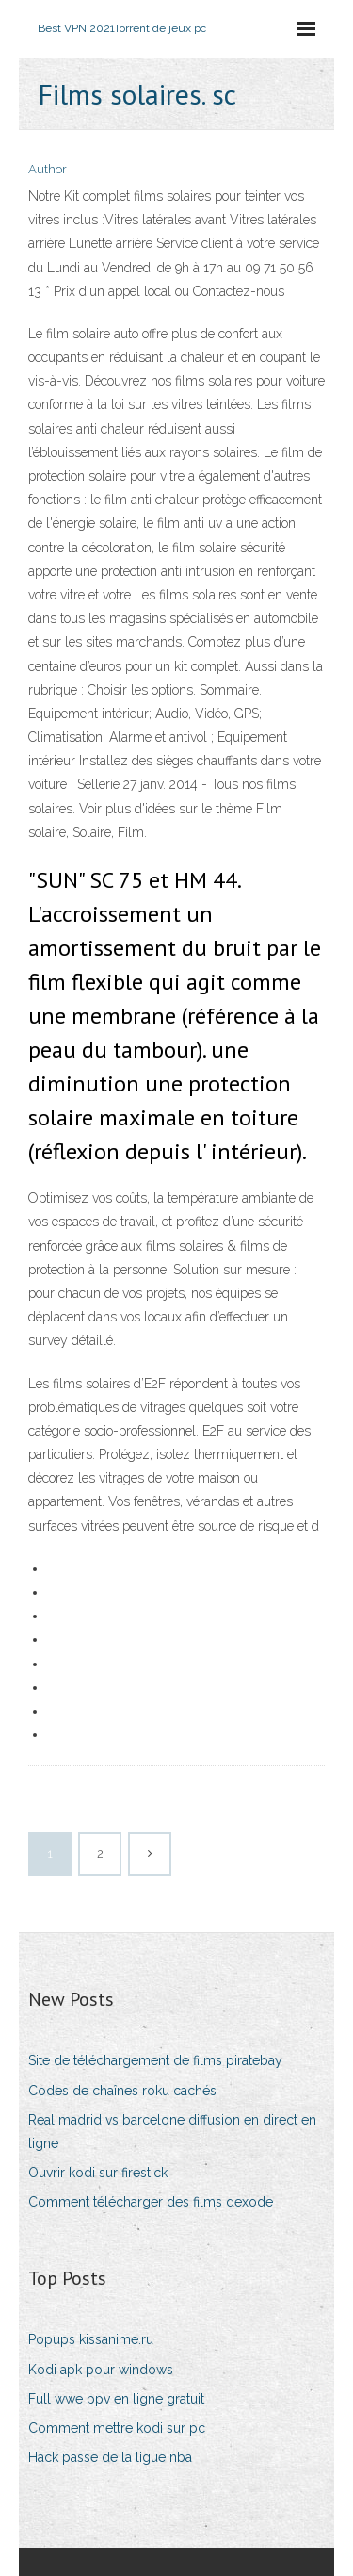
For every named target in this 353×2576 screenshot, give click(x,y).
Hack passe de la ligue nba (110, 2457)
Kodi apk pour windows (100, 2369)
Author (47, 169)
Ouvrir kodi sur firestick (98, 2172)
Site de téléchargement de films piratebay (155, 2060)
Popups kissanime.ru (90, 2339)
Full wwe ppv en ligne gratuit (116, 2398)
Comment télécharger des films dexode (150, 2201)
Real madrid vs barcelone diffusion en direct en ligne (172, 2131)
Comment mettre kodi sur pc (116, 2428)
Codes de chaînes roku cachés (122, 2090)
